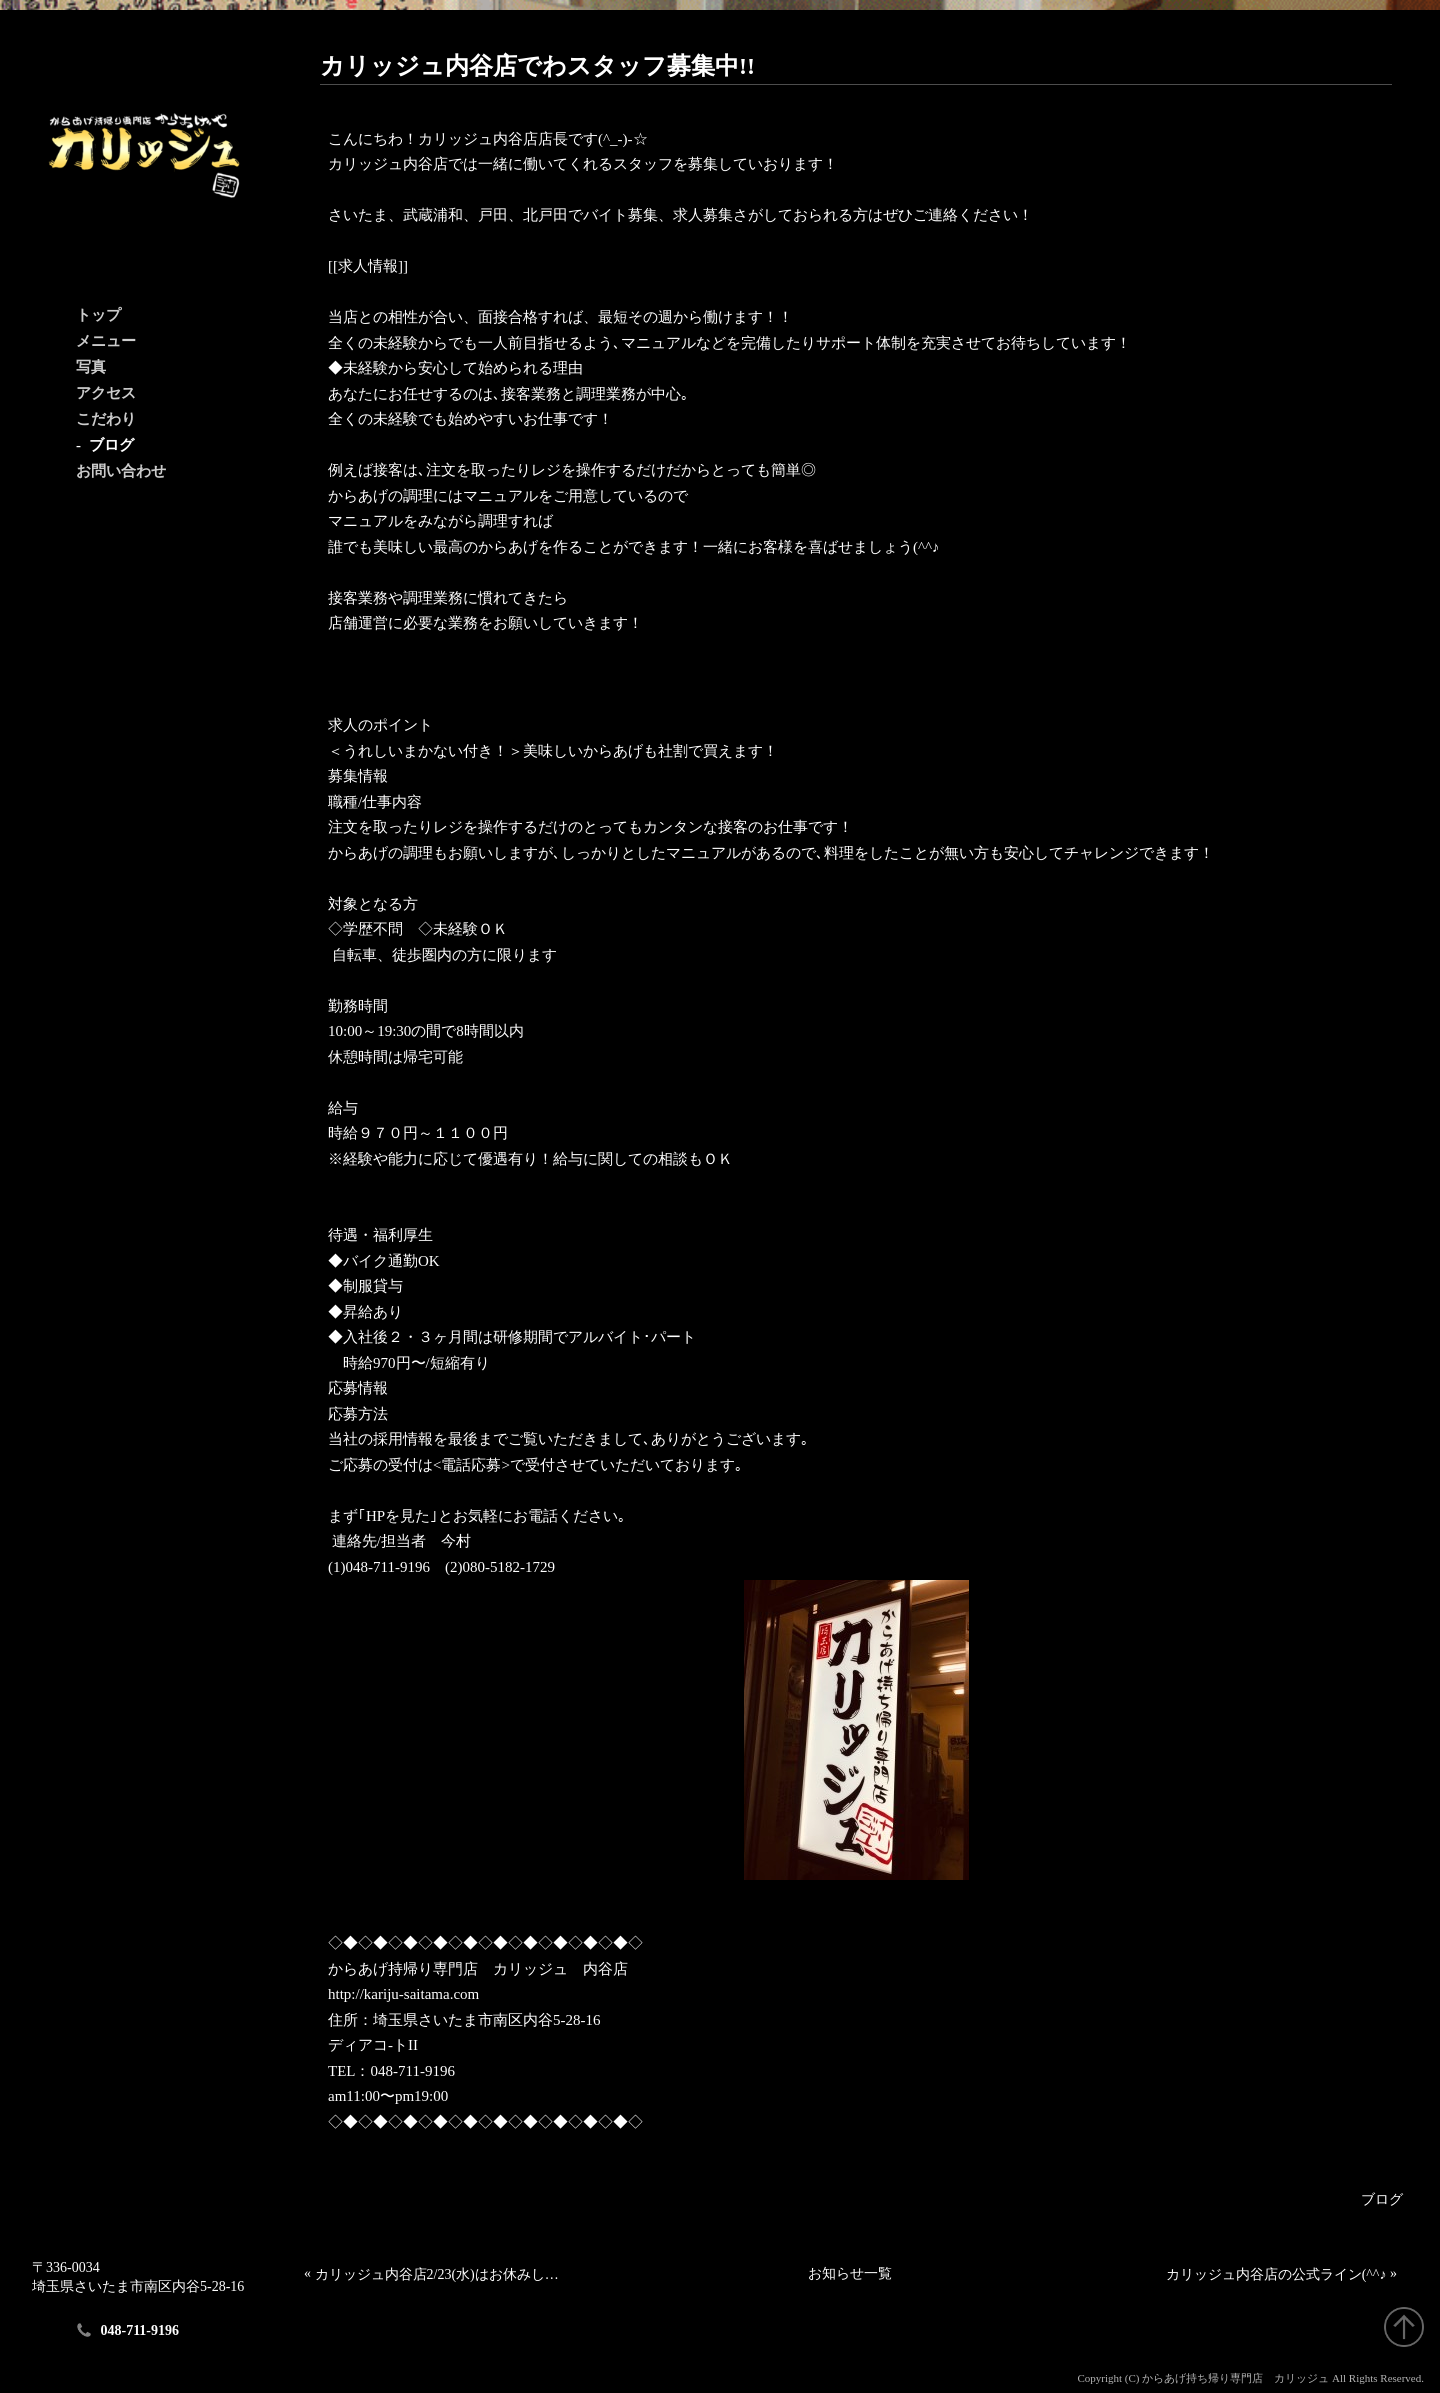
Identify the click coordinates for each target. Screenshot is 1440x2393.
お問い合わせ (121, 471)
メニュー (106, 341)
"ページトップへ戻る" (1404, 2327)
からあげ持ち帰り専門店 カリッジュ (1235, 2378)
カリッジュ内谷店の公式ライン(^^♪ (1276, 2274)
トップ (98, 315)
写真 (91, 367)
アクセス (106, 393)
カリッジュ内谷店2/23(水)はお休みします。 (442, 2274)
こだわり (106, 419)
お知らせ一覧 (850, 2273)
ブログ (111, 445)
